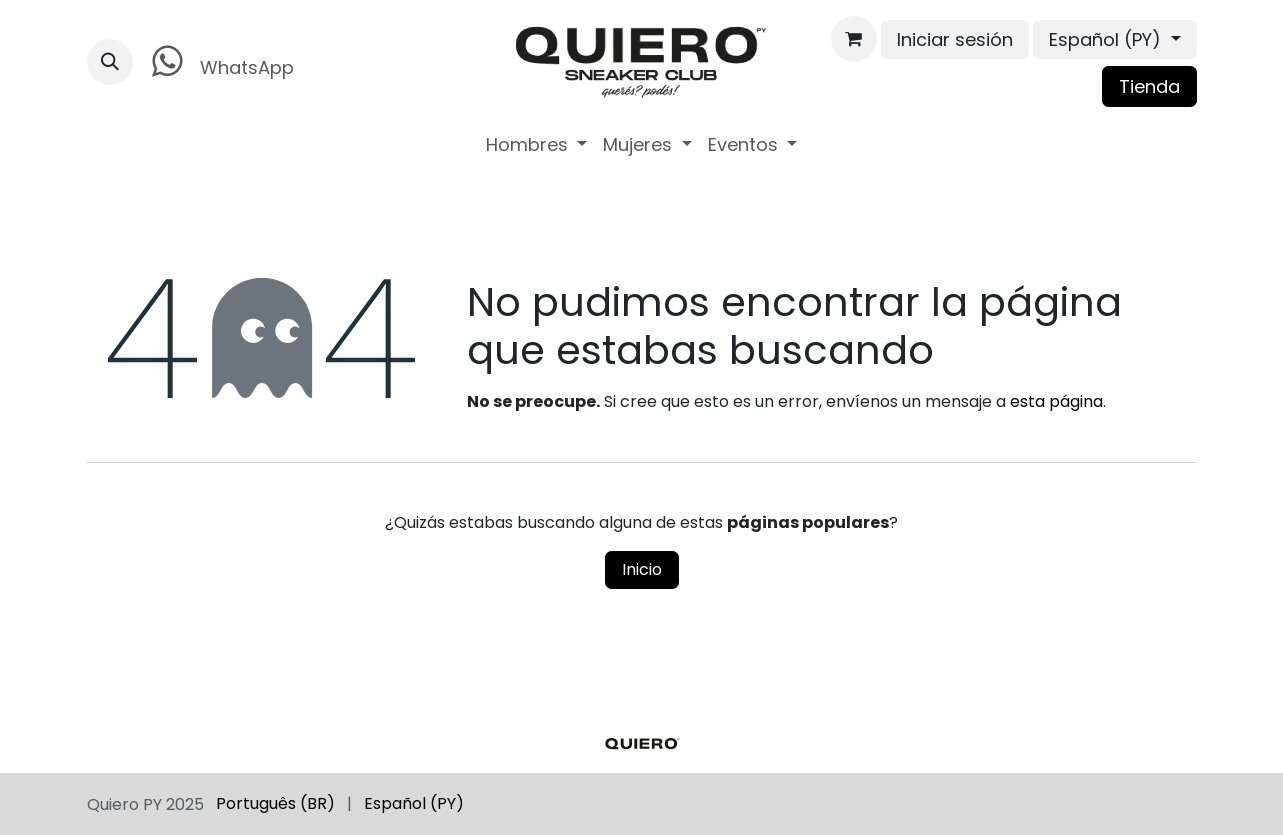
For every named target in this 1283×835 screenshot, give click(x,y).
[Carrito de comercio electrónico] (854, 39)
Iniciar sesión (955, 39)
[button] (110, 62)
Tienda (1149, 86)
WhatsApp (219, 61)
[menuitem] (537, 144)
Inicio (642, 569)
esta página (1056, 401)
